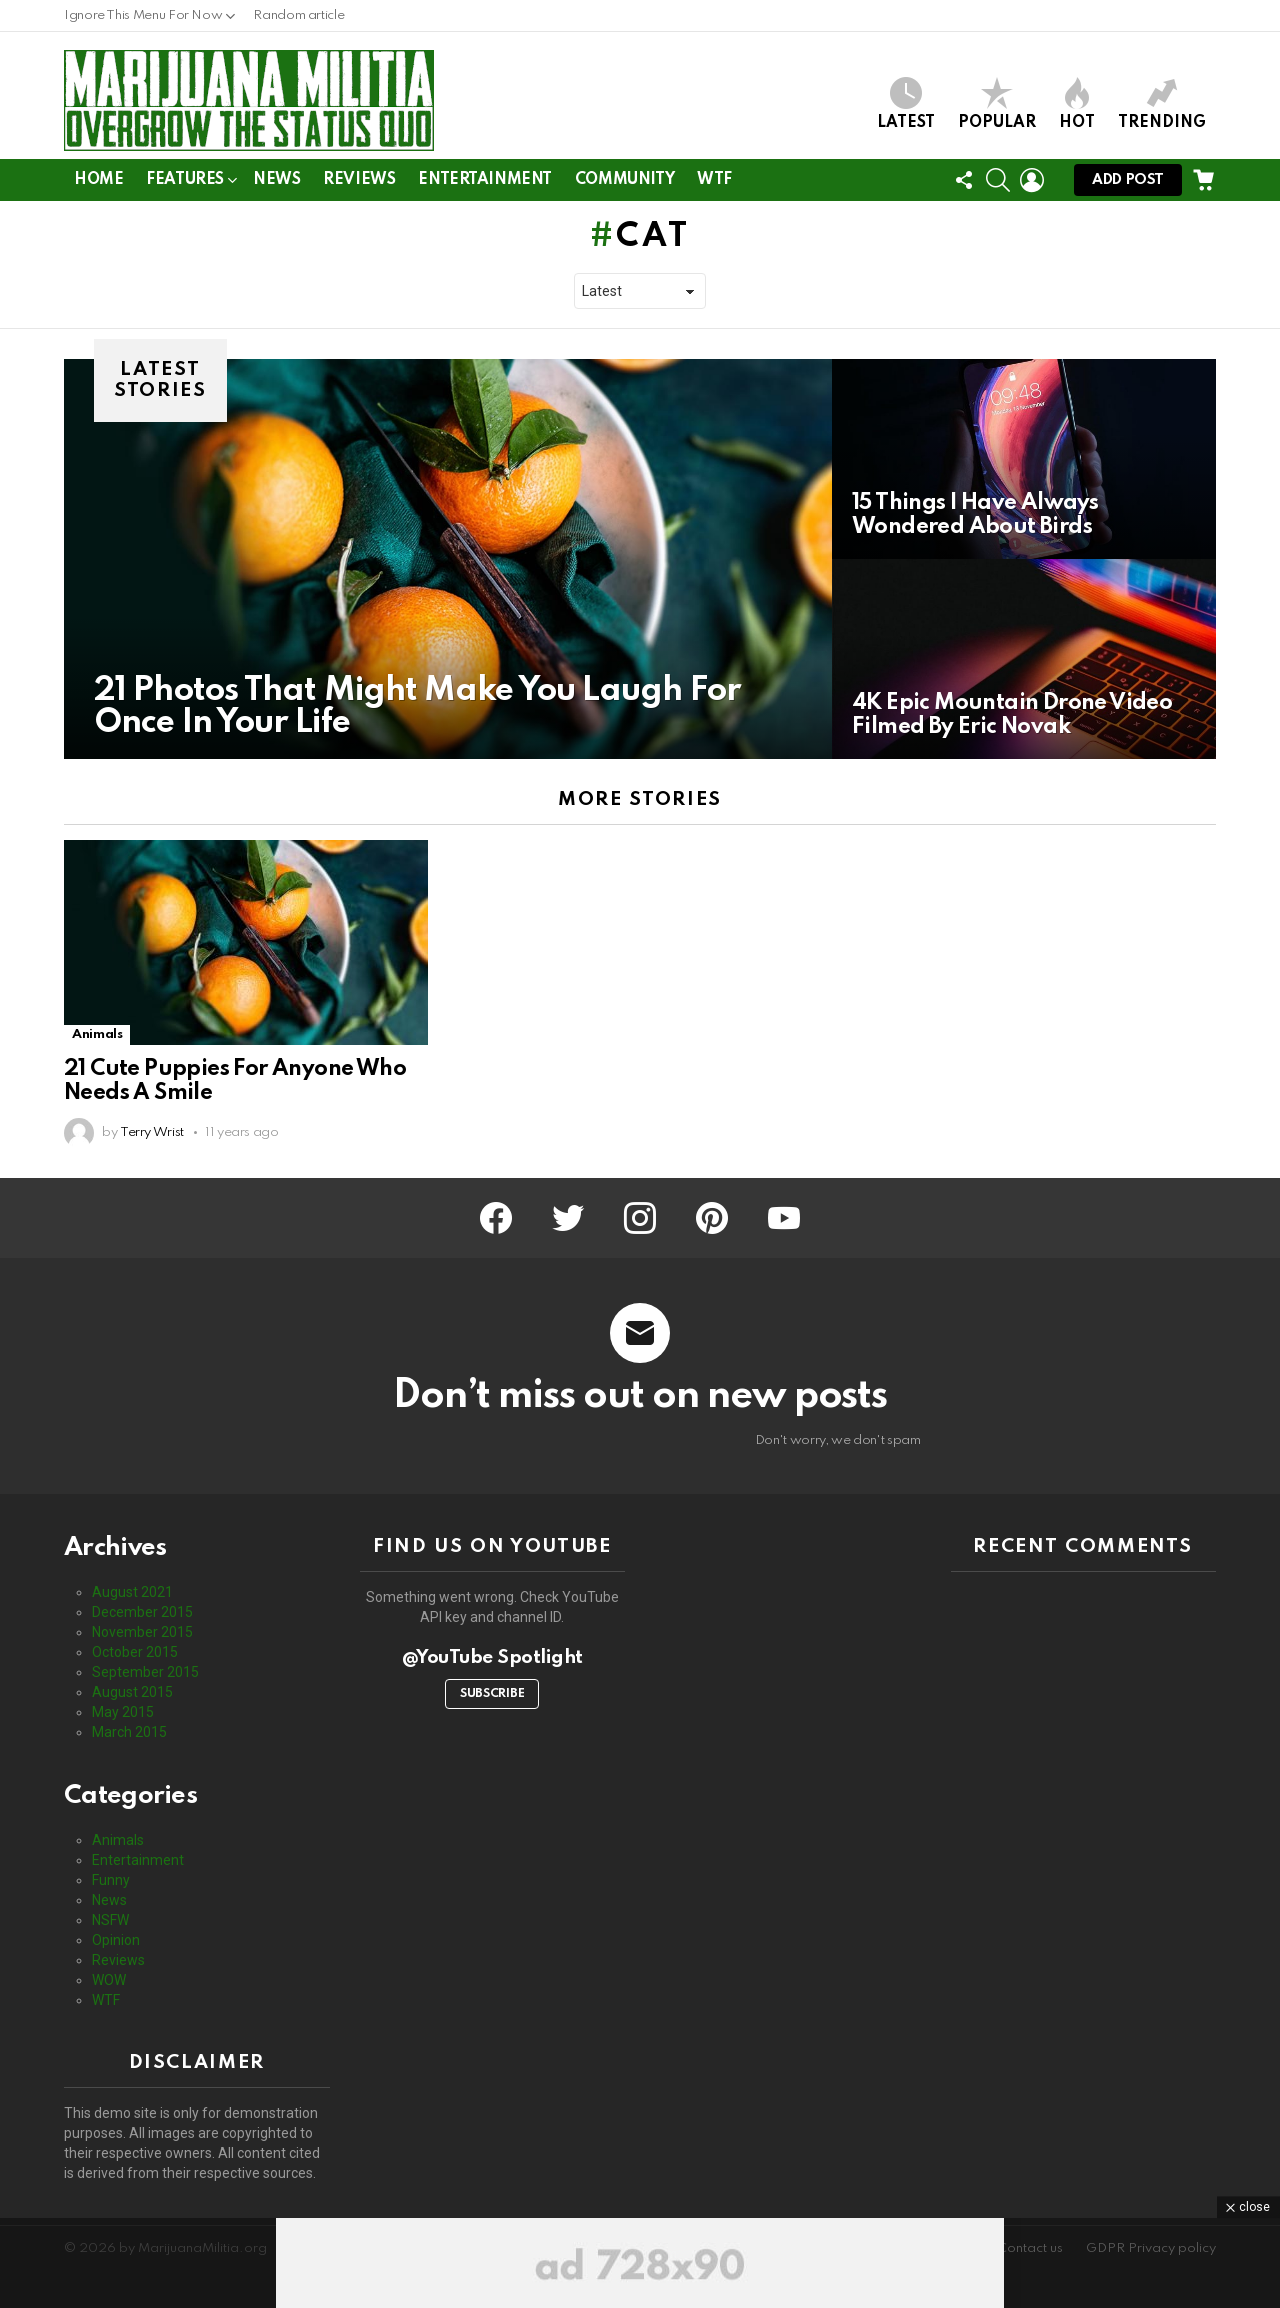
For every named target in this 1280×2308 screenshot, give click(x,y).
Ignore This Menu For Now (143, 20)
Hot (1077, 103)
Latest (906, 103)
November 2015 (142, 1632)
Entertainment (485, 180)
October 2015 (135, 1652)
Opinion (116, 1940)
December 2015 (142, 1612)
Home (98, 180)
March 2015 (129, 1732)
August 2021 (132, 1592)
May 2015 (123, 1712)
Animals (97, 1034)
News (276, 180)
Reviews (359, 180)
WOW (109, 1980)
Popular (997, 103)
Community (624, 180)
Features (185, 183)
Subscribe (492, 1694)
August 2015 (132, 1692)
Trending (1162, 103)
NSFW (110, 1920)
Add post (1128, 184)
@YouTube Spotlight (492, 1657)
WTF (714, 180)
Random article (298, 15)
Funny (111, 1880)
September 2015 (145, 1672)
